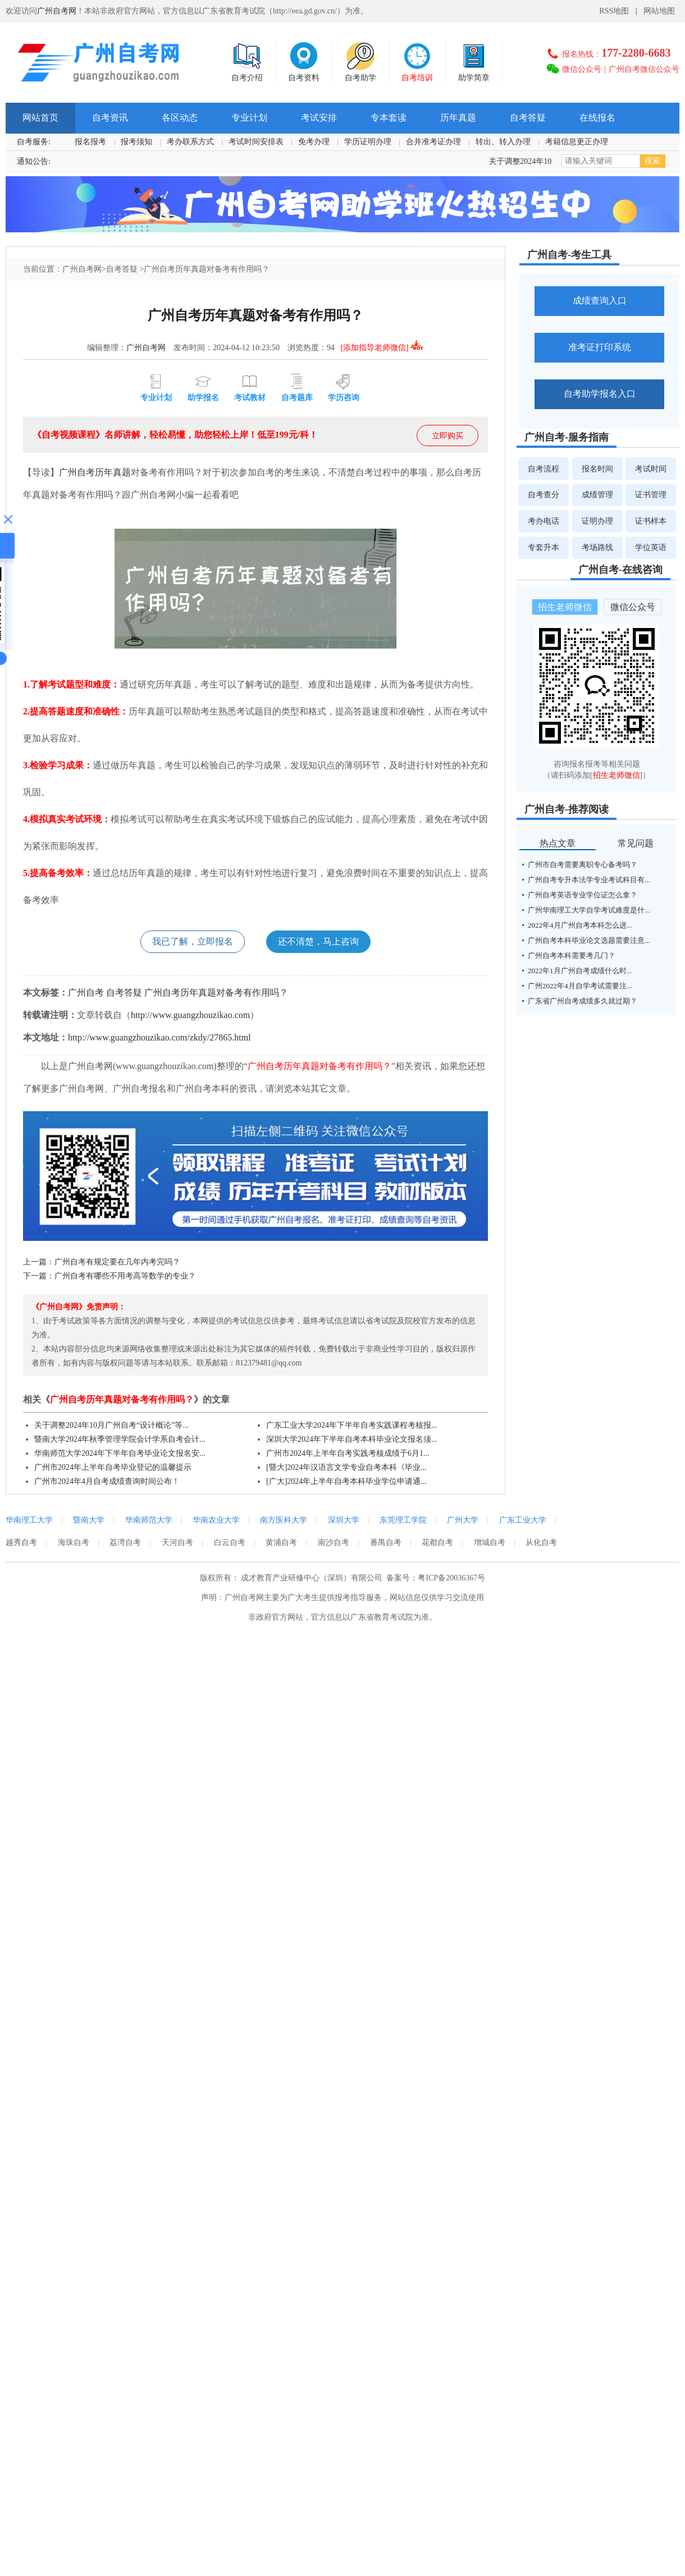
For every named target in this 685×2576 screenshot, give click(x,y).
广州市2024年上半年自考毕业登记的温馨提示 (112, 1467)
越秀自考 (21, 1542)
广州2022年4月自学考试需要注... (580, 986)
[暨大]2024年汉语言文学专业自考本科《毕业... (346, 1467)
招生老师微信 (565, 607)
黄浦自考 (280, 1542)
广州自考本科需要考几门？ (571, 955)
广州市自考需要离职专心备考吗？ (582, 864)
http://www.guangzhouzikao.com (190, 1015)
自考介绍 (247, 60)
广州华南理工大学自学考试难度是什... (589, 910)
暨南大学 (88, 1520)
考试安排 (319, 117)
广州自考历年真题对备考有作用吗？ (216, 992)
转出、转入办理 (503, 141)
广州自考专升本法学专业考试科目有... (589, 880)
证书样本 (650, 521)
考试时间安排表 (256, 141)
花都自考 (436, 1542)
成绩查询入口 (600, 300)
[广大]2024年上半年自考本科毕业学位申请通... (346, 1481)
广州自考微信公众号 (644, 69)
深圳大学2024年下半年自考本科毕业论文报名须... (351, 1439)
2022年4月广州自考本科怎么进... (580, 925)
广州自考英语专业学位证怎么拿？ (582, 895)
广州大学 (462, 1520)
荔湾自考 (125, 1542)
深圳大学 (343, 1520)
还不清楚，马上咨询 (318, 941)
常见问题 (636, 843)
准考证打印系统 (599, 347)
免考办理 (314, 141)
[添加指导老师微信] (381, 347)
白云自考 (228, 1542)
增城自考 (488, 1542)
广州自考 (77, 472)
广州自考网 (56, 11)
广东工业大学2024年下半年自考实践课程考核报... (351, 1425)
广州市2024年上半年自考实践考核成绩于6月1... (348, 1453)
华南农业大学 (216, 1520)
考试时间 (650, 468)
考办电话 (543, 521)
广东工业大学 (522, 1520)
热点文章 (558, 843)
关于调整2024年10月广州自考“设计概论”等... (111, 1425)
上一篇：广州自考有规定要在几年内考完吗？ (101, 1262)
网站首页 (40, 117)
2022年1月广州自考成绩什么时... (580, 970)
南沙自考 (332, 1542)
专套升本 (543, 547)
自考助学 (360, 60)
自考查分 (543, 495)
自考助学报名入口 (600, 393)
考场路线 (597, 547)
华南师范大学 (148, 1520)
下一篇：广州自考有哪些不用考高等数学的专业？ (109, 1276)
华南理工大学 (29, 1520)
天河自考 (177, 1542)
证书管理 (650, 495)
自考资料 (304, 60)
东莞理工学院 (403, 1520)
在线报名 (597, 117)
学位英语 (650, 547)
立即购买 (447, 436)
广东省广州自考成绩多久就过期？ (582, 1001)
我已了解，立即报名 (192, 941)
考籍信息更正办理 (576, 141)
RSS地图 (614, 11)
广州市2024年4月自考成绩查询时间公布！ (107, 1481)
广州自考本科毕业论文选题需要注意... (589, 940)
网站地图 (659, 11)
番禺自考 (384, 1542)
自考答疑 (528, 117)
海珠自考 (73, 1542)
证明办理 (597, 521)
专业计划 (249, 117)
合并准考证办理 (433, 141)
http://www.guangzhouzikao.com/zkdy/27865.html (159, 1037)
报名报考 (90, 141)
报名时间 (597, 468)
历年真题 (458, 117)
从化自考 (539, 1542)
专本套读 (389, 117)
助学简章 (474, 60)
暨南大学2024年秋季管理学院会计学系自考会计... (120, 1439)
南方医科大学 (283, 1520)
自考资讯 (110, 117)
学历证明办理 (367, 141)
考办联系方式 (190, 141)
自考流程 (543, 468)
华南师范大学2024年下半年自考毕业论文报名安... (120, 1453)
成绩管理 (597, 495)
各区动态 (180, 117)
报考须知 (136, 141)
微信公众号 (581, 69)
